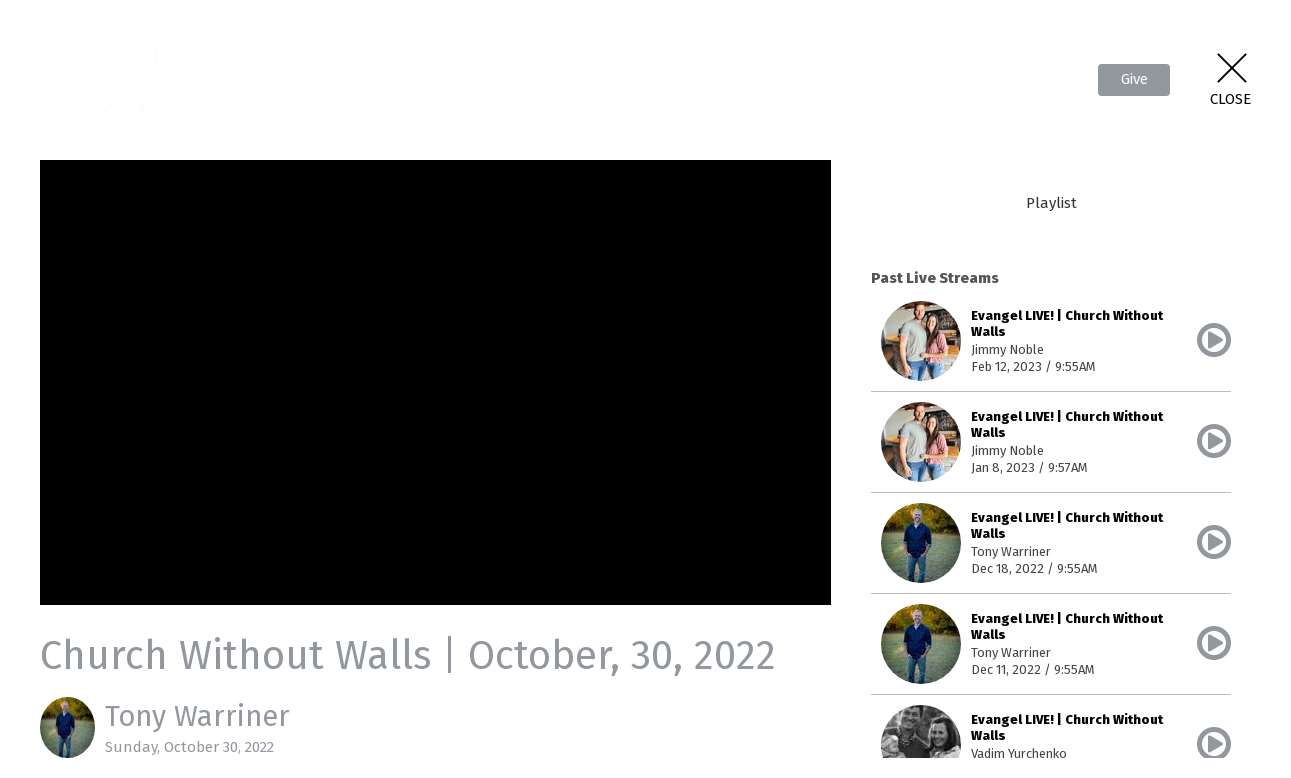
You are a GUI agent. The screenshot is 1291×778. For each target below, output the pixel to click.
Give (1134, 79)
